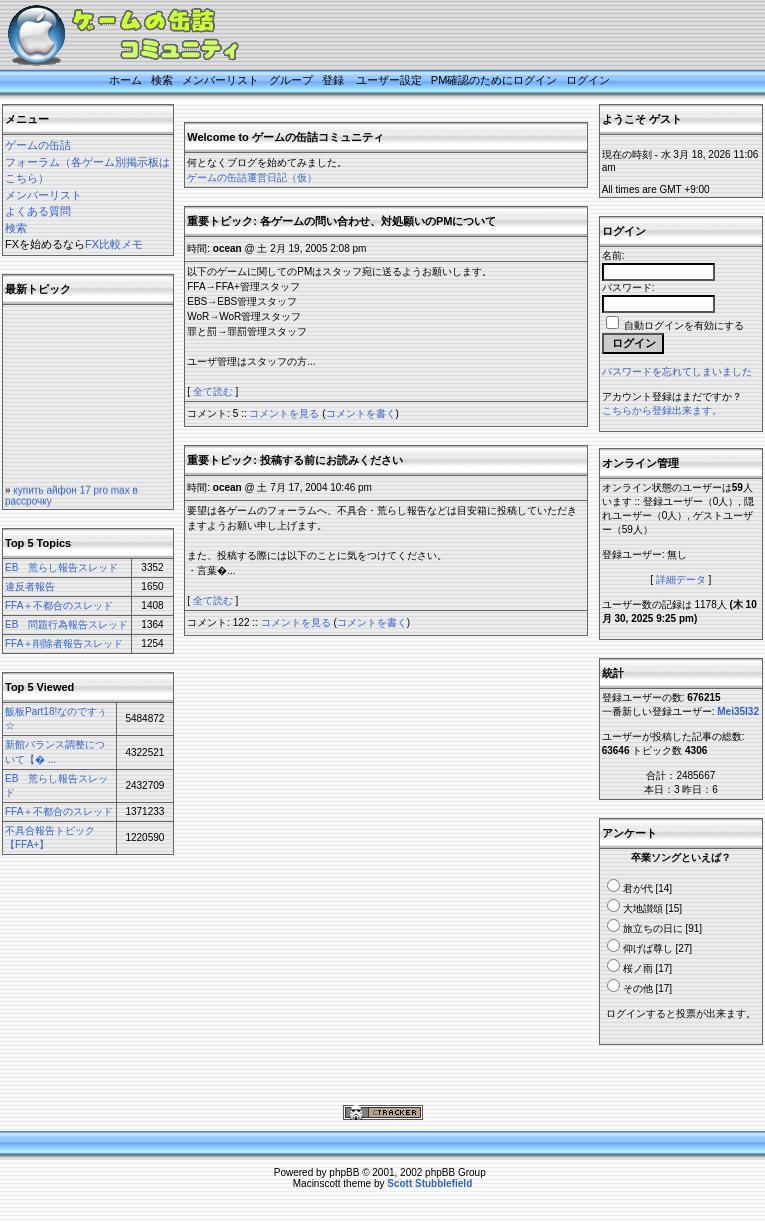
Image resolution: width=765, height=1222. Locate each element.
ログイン (588, 80)
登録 (333, 80)
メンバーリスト (220, 80)
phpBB (344, 1172)
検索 (162, 80)
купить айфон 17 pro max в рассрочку (71, 502)
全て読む (213, 391)
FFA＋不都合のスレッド (59, 605)
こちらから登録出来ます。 (662, 410)
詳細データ (681, 579)
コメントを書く (361, 413)
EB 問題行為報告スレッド (66, 624)
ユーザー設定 (389, 80)
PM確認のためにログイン (494, 80)
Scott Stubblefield (429, 1183)
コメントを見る (284, 413)
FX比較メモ (114, 244)
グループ (291, 80)
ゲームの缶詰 (38, 145)
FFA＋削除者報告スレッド (64, 643)
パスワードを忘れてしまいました (677, 371)
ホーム (125, 80)
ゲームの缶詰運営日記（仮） (252, 177)
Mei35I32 (738, 711)
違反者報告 (30, 586)
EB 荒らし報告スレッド (61, 567)
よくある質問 (38, 211)
